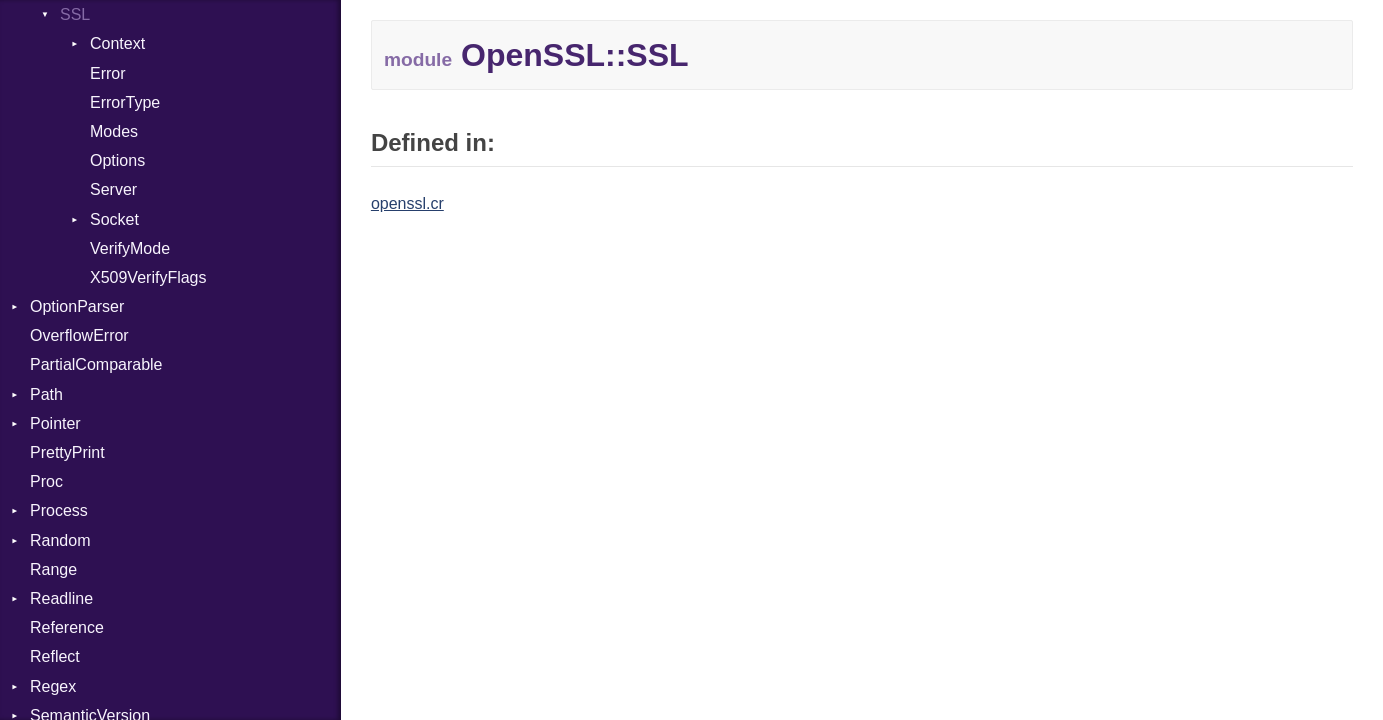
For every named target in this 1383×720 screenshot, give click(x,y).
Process (59, 510)
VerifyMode (130, 248)
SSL (75, 14)
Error (108, 73)
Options (117, 160)
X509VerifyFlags (148, 277)
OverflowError (79, 335)
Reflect (55, 656)
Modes (114, 131)
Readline (61, 598)
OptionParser (77, 306)
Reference (67, 627)
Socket (114, 219)
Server (113, 189)
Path (46, 394)
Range (53, 569)
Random (60, 540)
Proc (46, 481)
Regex (53, 686)
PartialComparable (96, 364)
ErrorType (125, 102)
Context (117, 43)
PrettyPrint (67, 452)
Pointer (55, 423)
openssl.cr (407, 203)
